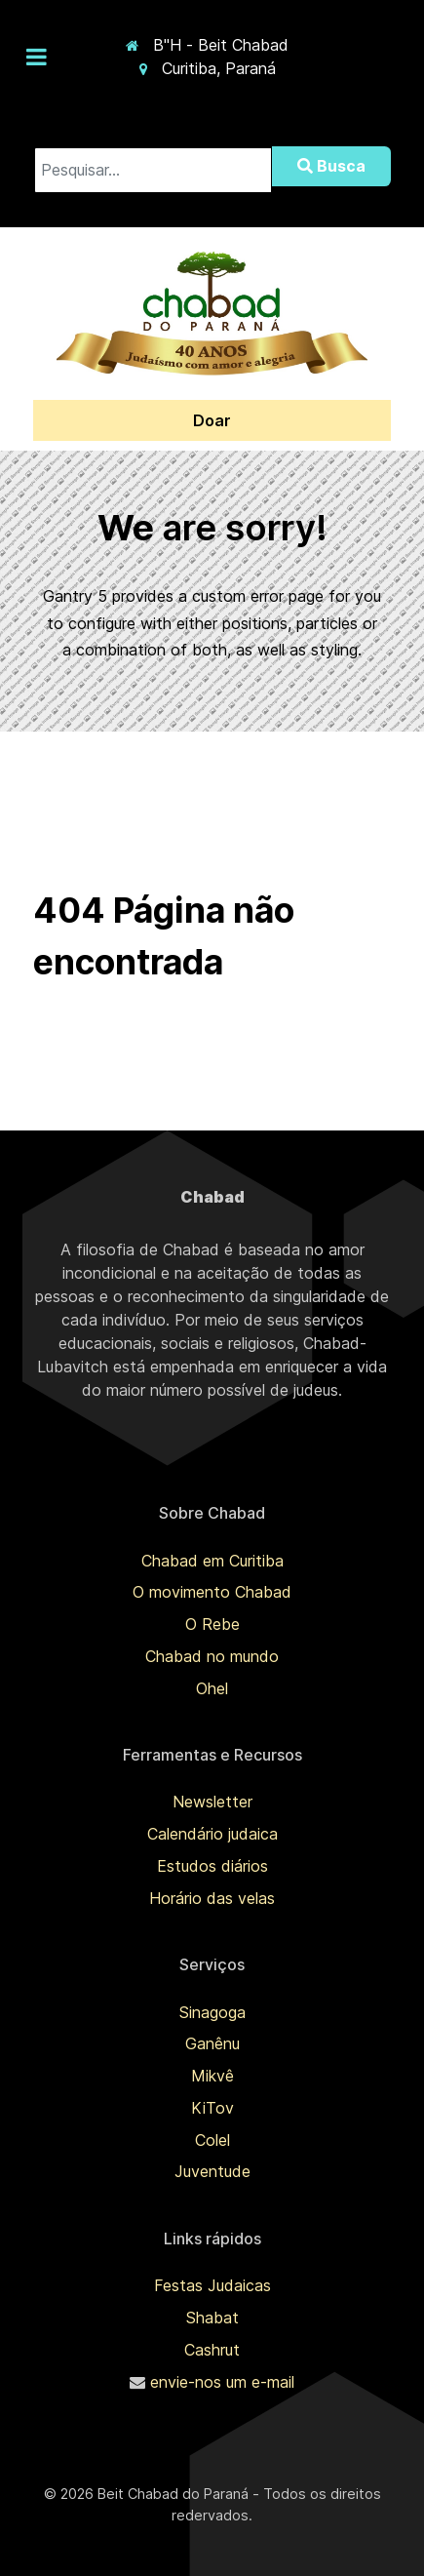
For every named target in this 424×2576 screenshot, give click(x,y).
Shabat (212, 2317)
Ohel (212, 1688)
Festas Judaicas (212, 2285)
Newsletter (212, 1801)
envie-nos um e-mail (222, 2382)
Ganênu (212, 2043)
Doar (212, 420)
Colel (212, 2140)
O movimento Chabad (212, 1592)
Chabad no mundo (212, 1656)
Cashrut (212, 2349)
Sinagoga (212, 2012)
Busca (331, 166)
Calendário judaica (212, 1833)
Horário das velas (212, 1898)
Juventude (212, 2171)
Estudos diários (212, 1866)
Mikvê (212, 2075)
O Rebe (212, 1624)
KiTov (212, 2108)
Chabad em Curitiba (212, 1560)
